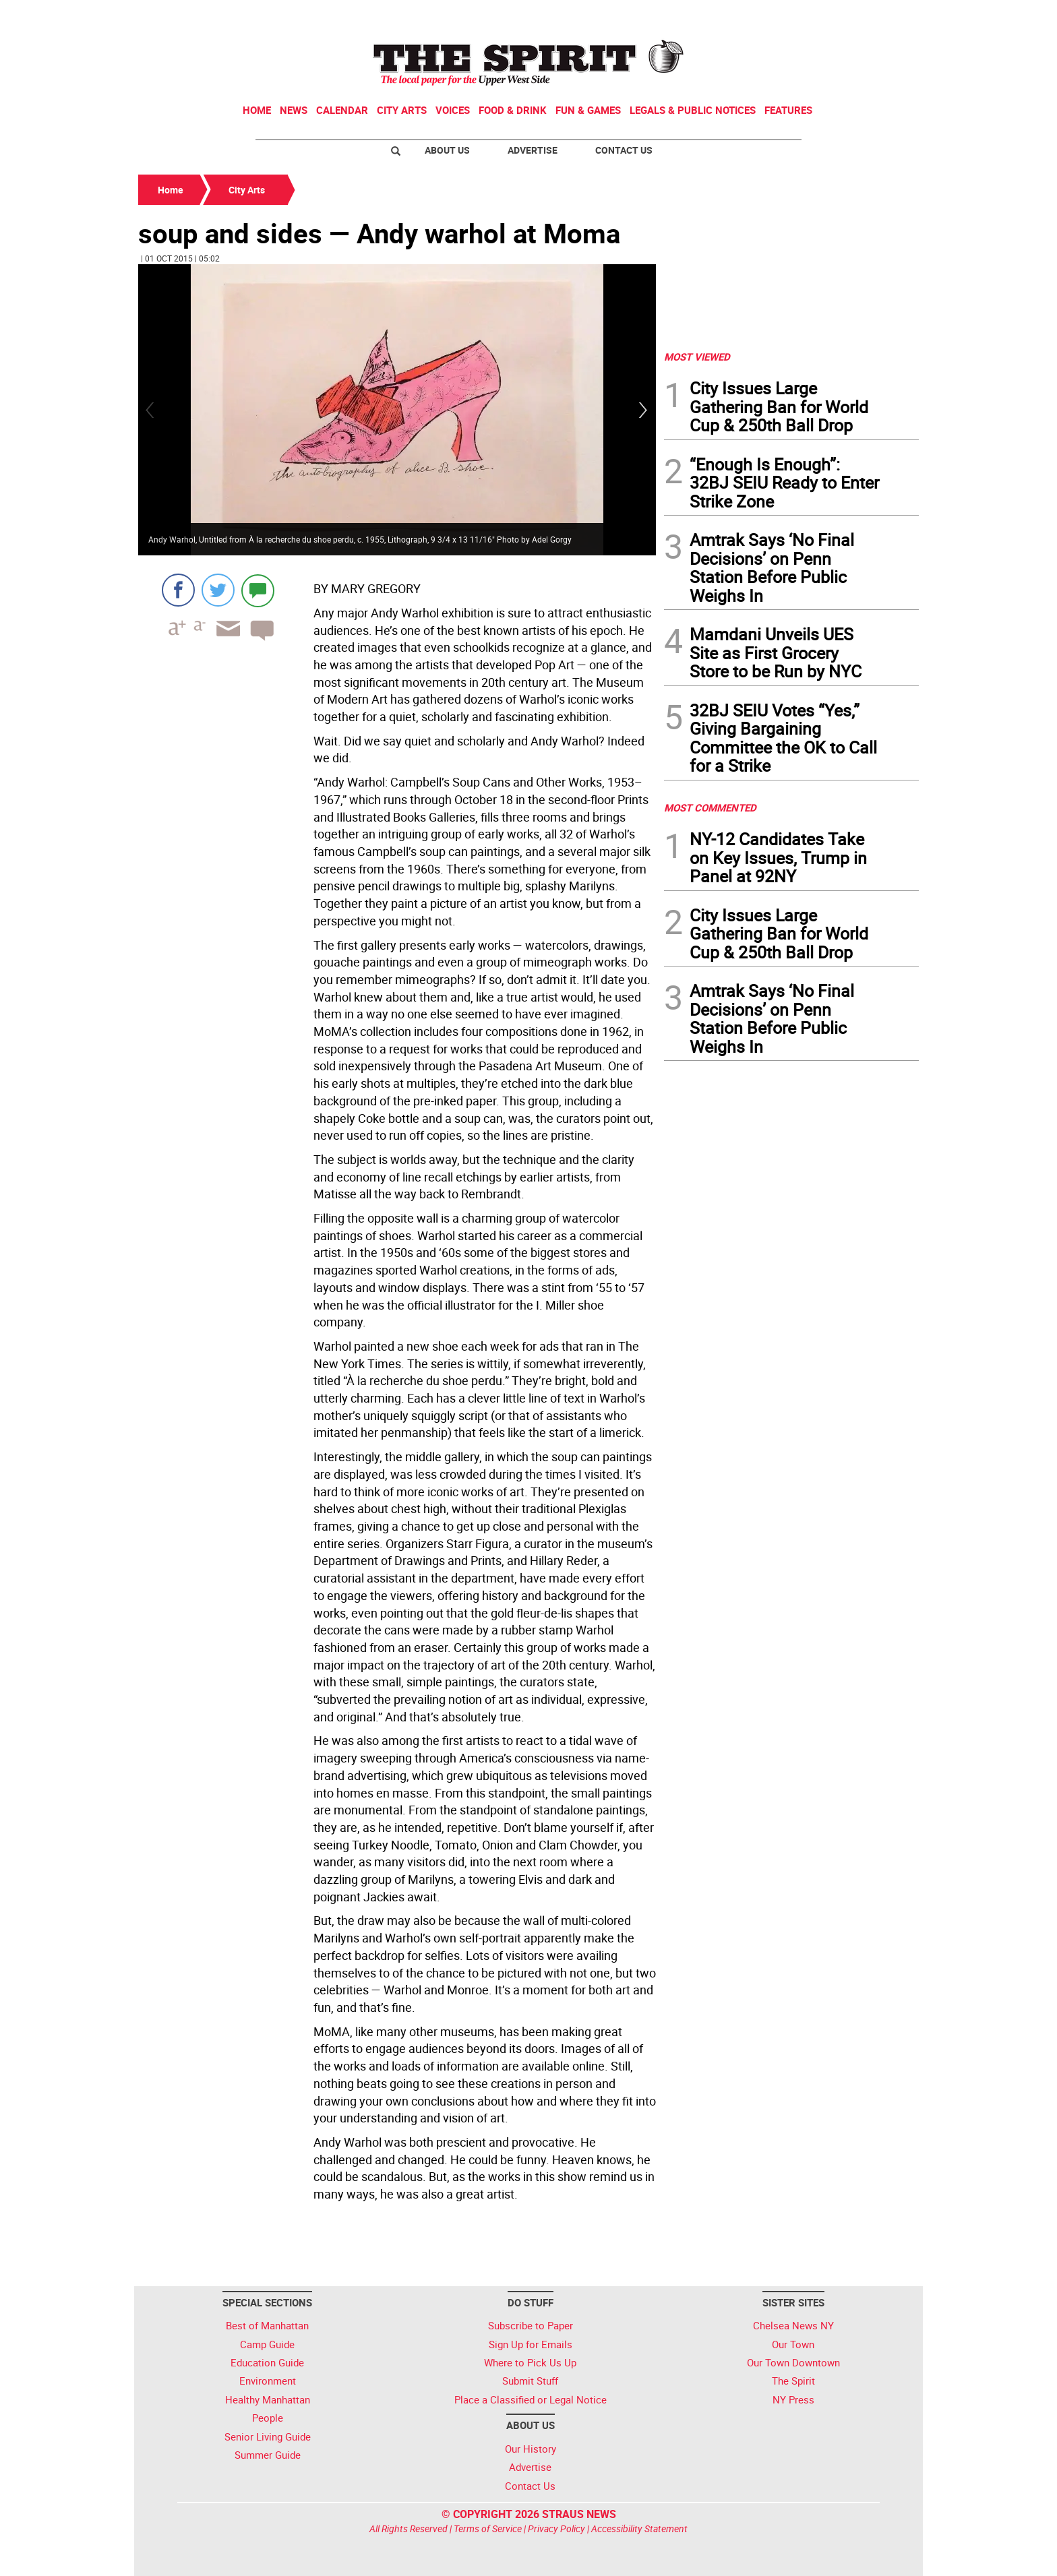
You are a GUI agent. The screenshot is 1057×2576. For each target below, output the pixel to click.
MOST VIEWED (697, 356)
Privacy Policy (556, 2528)
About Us (447, 150)
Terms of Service (488, 2528)
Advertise (532, 150)
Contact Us (624, 150)
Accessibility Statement (639, 2528)
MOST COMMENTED (710, 807)
